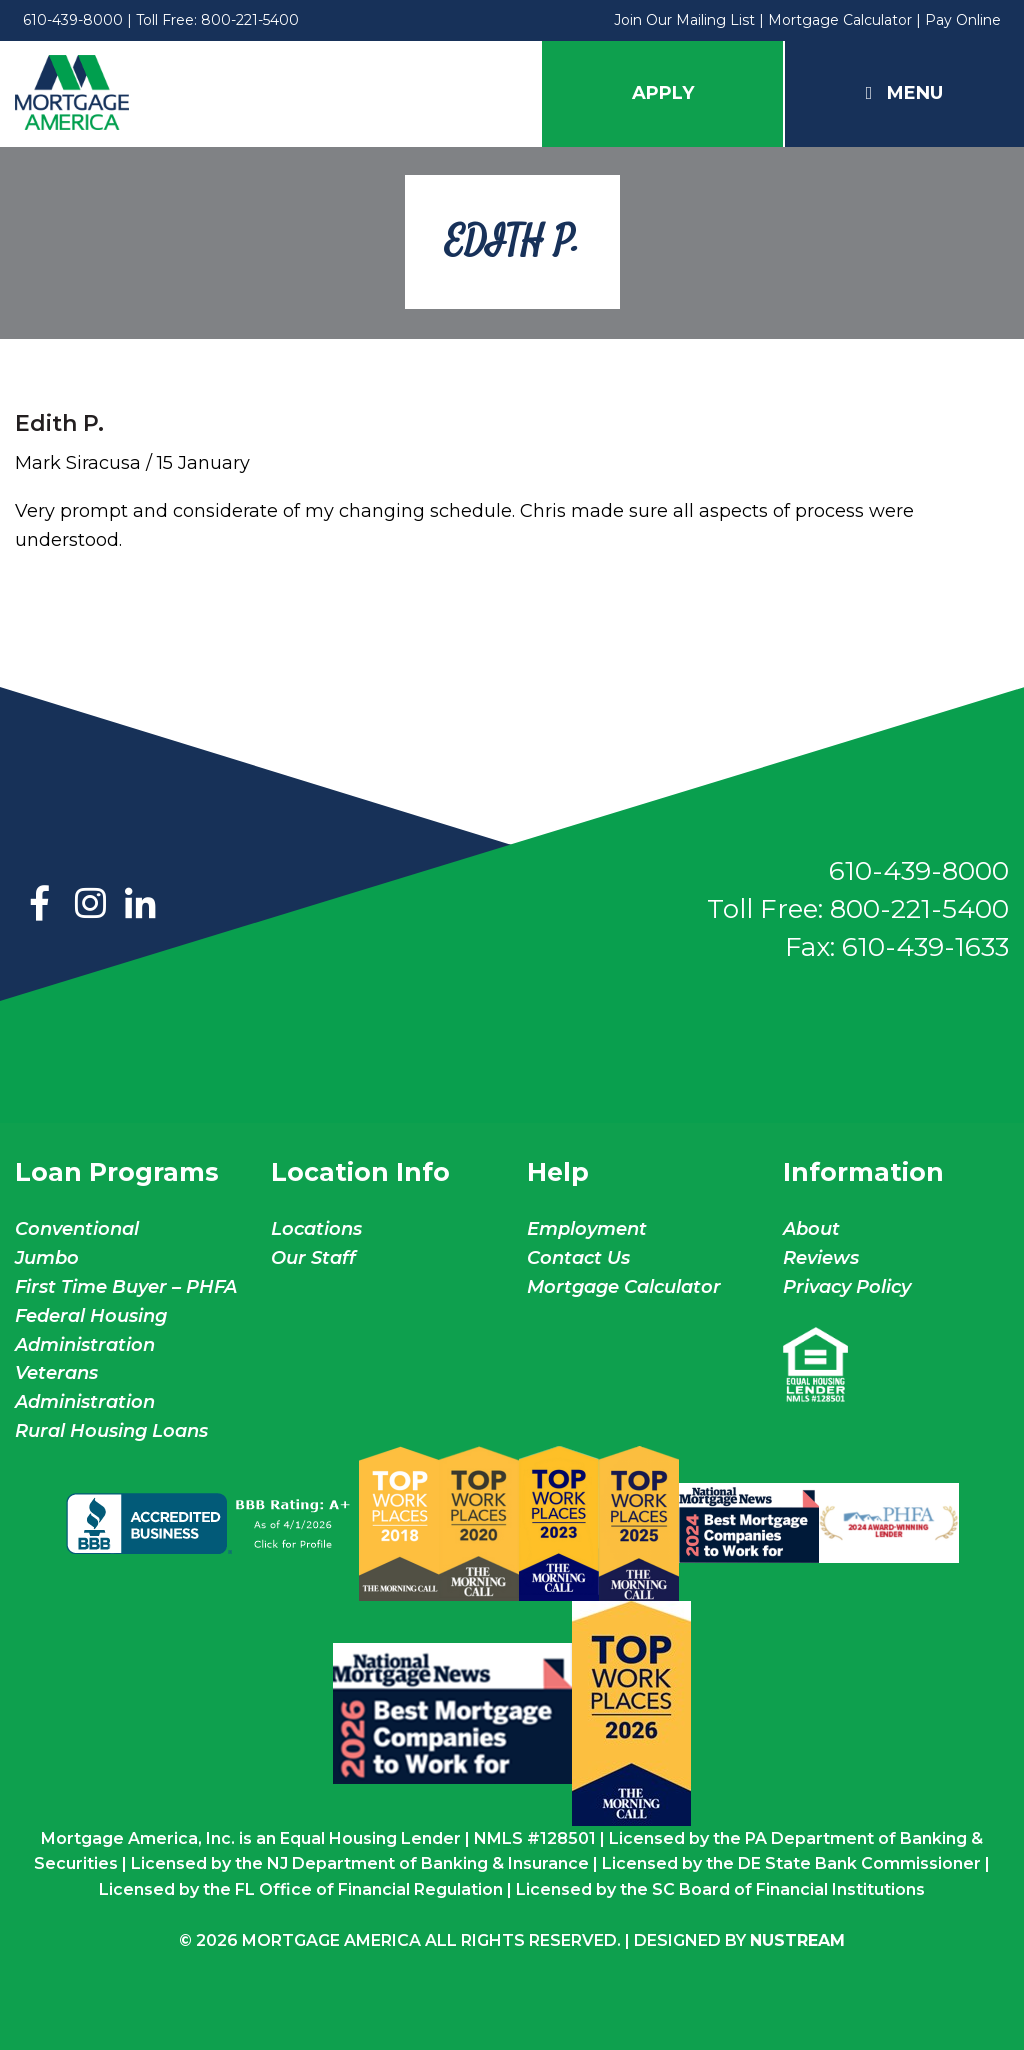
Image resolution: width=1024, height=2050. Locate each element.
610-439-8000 (73, 20)
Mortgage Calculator (840, 20)
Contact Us (578, 1258)
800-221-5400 (250, 20)
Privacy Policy (847, 1287)
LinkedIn (140, 905)
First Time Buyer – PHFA (126, 1287)
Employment (587, 1229)
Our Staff (316, 1258)
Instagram (90, 905)
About (811, 1229)
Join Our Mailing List (684, 20)
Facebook (40, 905)
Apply (663, 93)
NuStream (797, 1940)
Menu (905, 93)
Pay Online (963, 20)
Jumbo (47, 1258)
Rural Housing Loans (111, 1431)
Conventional (77, 1229)
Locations (316, 1229)
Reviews (821, 1258)
